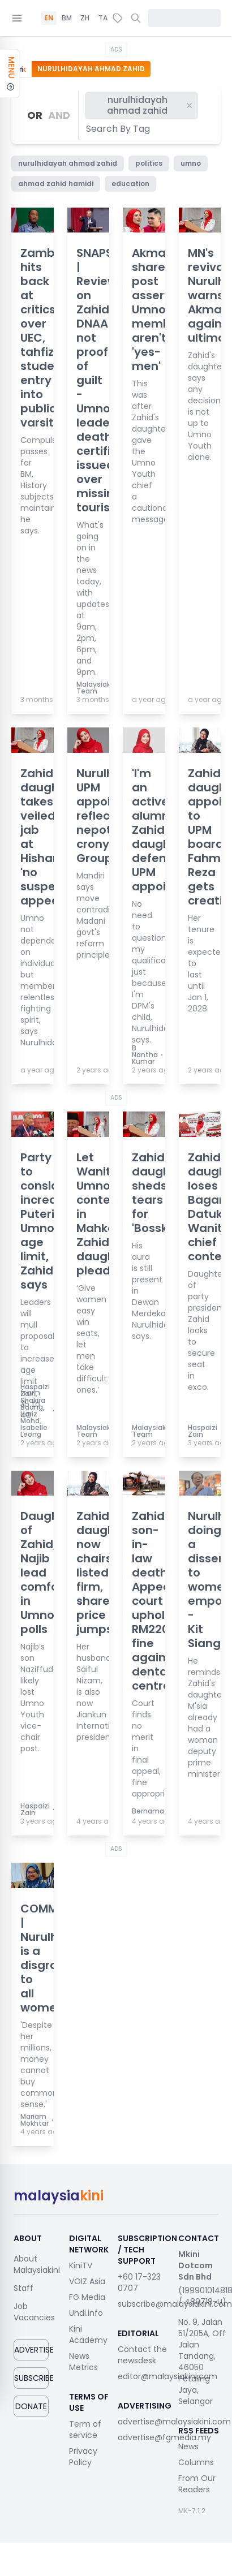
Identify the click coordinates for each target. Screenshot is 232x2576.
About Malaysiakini (37, 2264)
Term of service (85, 2429)
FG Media (87, 2297)
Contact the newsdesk (142, 2355)
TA (103, 18)
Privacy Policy (83, 2456)
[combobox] (118, 128)
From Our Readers (197, 2483)
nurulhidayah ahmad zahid (150, 105)
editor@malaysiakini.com (167, 2376)
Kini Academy (88, 2334)
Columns (196, 2462)
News (188, 2446)
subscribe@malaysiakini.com (175, 2304)
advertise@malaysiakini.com (174, 2421)
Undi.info (86, 2313)
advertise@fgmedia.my (164, 2437)
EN (48, 18)
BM (67, 18)
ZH (84, 18)
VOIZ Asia (87, 2281)
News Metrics (83, 2361)
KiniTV (80, 2265)
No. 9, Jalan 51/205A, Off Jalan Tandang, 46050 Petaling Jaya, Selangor (202, 2361)
